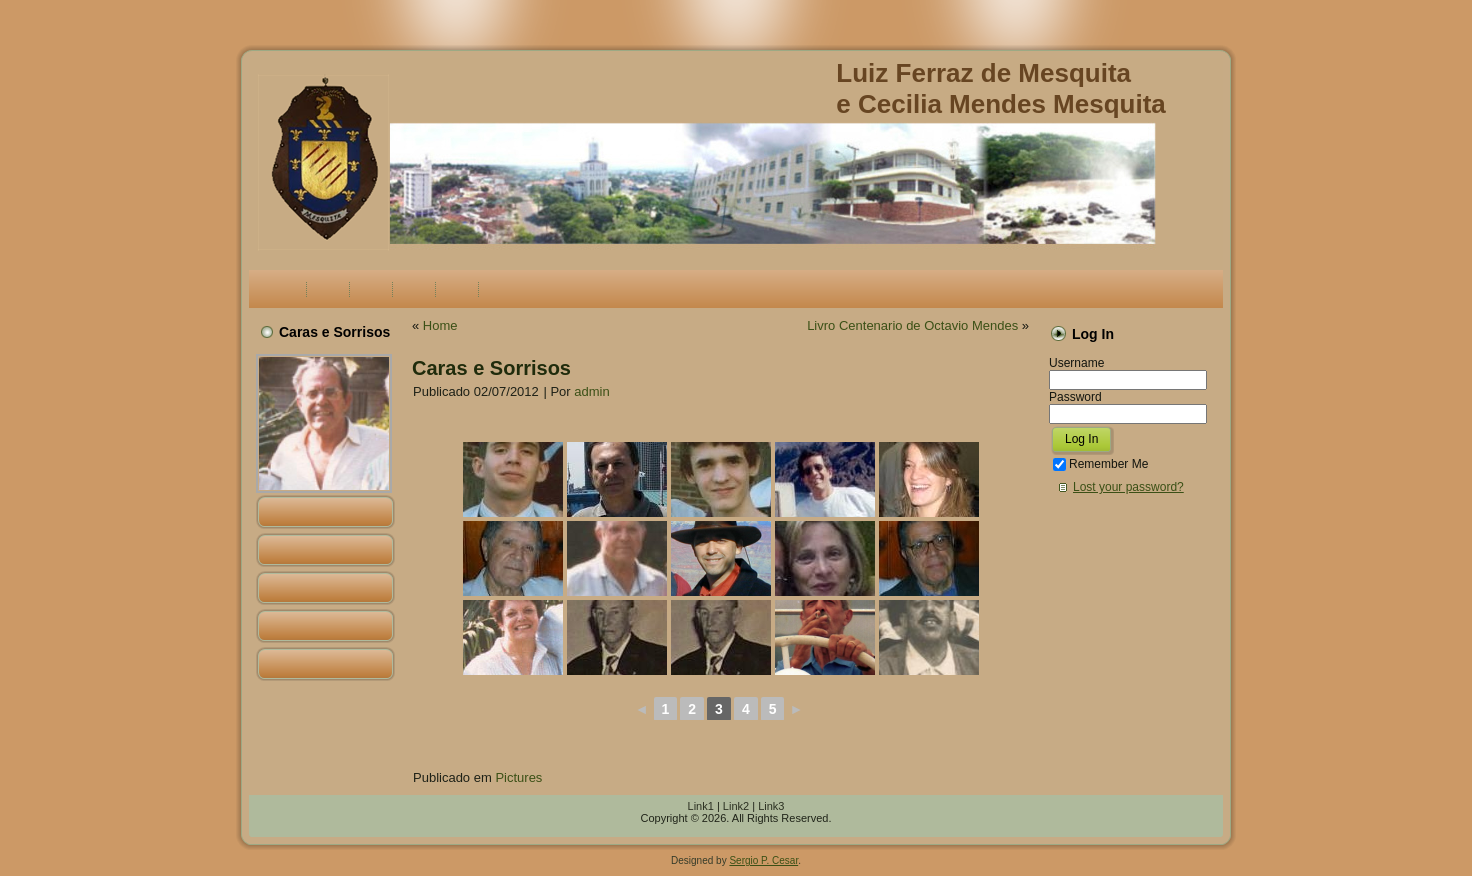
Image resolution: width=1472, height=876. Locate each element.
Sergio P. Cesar (763, 860)
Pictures (518, 777)
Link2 (736, 806)
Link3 (771, 806)
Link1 (701, 806)
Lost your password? (1128, 487)
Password (1075, 397)
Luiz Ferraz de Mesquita (983, 73)
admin (591, 391)
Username (1076, 363)
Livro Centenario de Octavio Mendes (912, 325)
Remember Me (1100, 464)
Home (440, 325)
